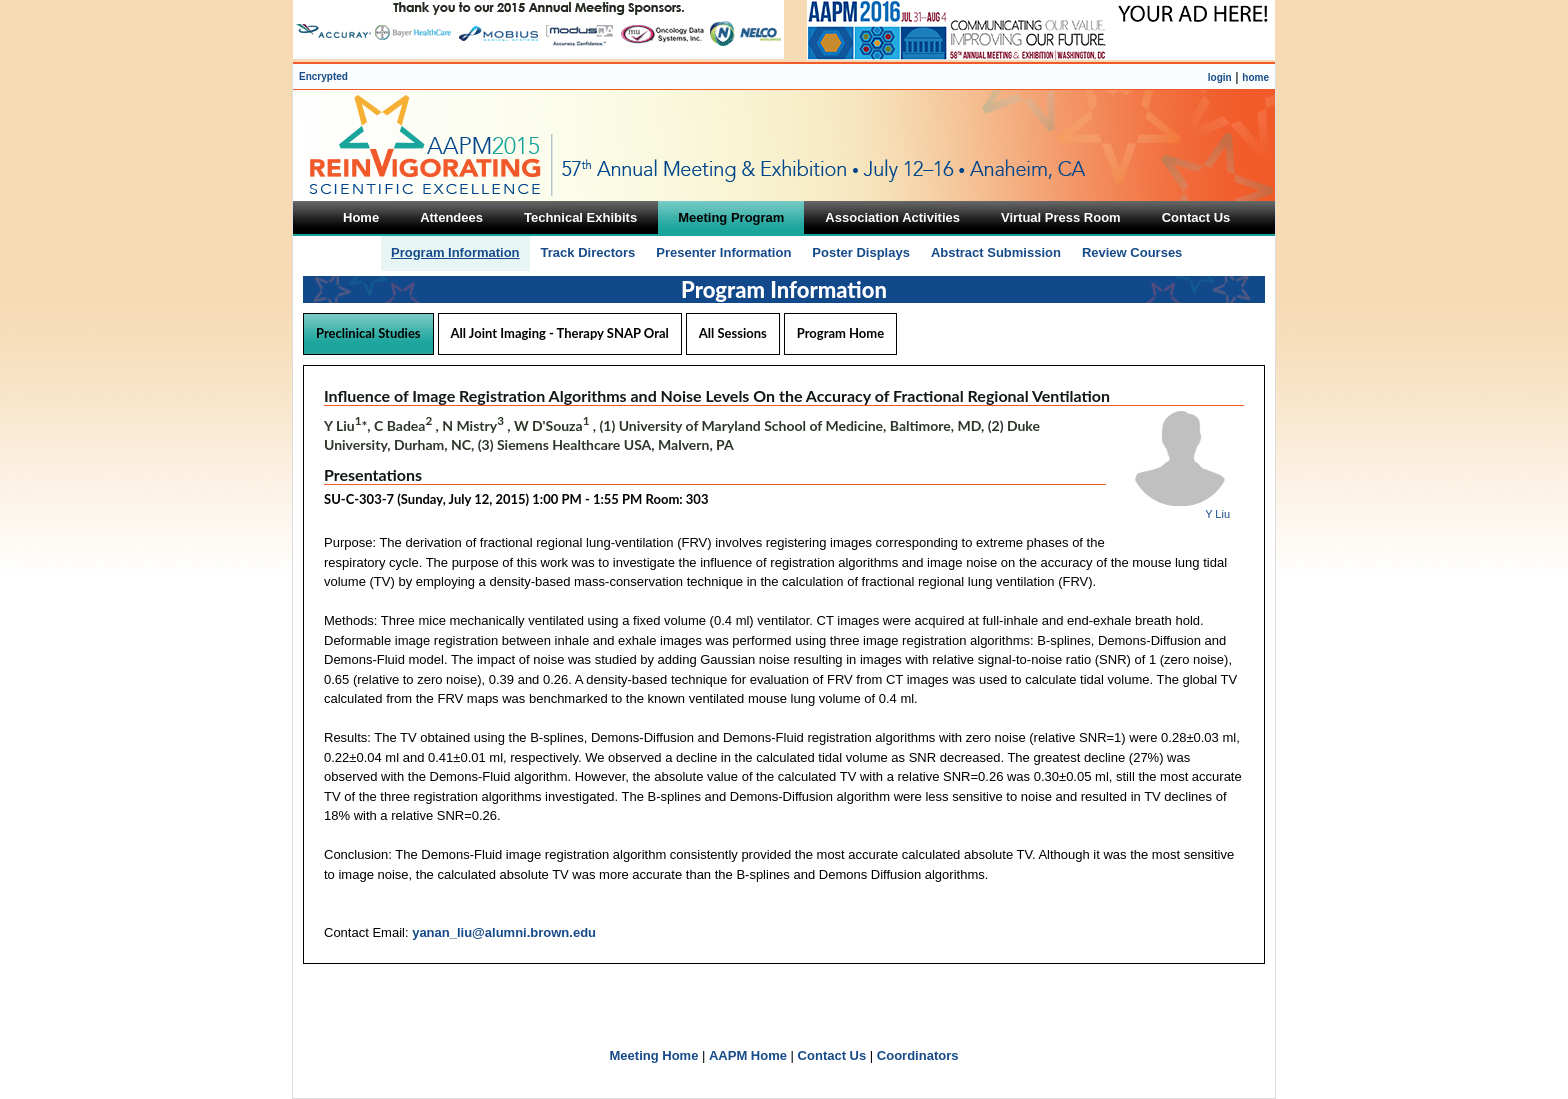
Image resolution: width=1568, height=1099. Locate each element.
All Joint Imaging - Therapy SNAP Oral (560, 333)
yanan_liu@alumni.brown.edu (504, 932)
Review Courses (1132, 252)
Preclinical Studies (368, 333)
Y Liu (1217, 514)
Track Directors (588, 252)
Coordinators (918, 1055)
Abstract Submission (996, 252)
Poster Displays (861, 252)
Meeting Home (654, 1055)
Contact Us (832, 1055)
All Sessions (733, 333)
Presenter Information (723, 252)
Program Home (840, 333)
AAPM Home (748, 1055)
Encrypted (323, 76)
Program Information (455, 252)
